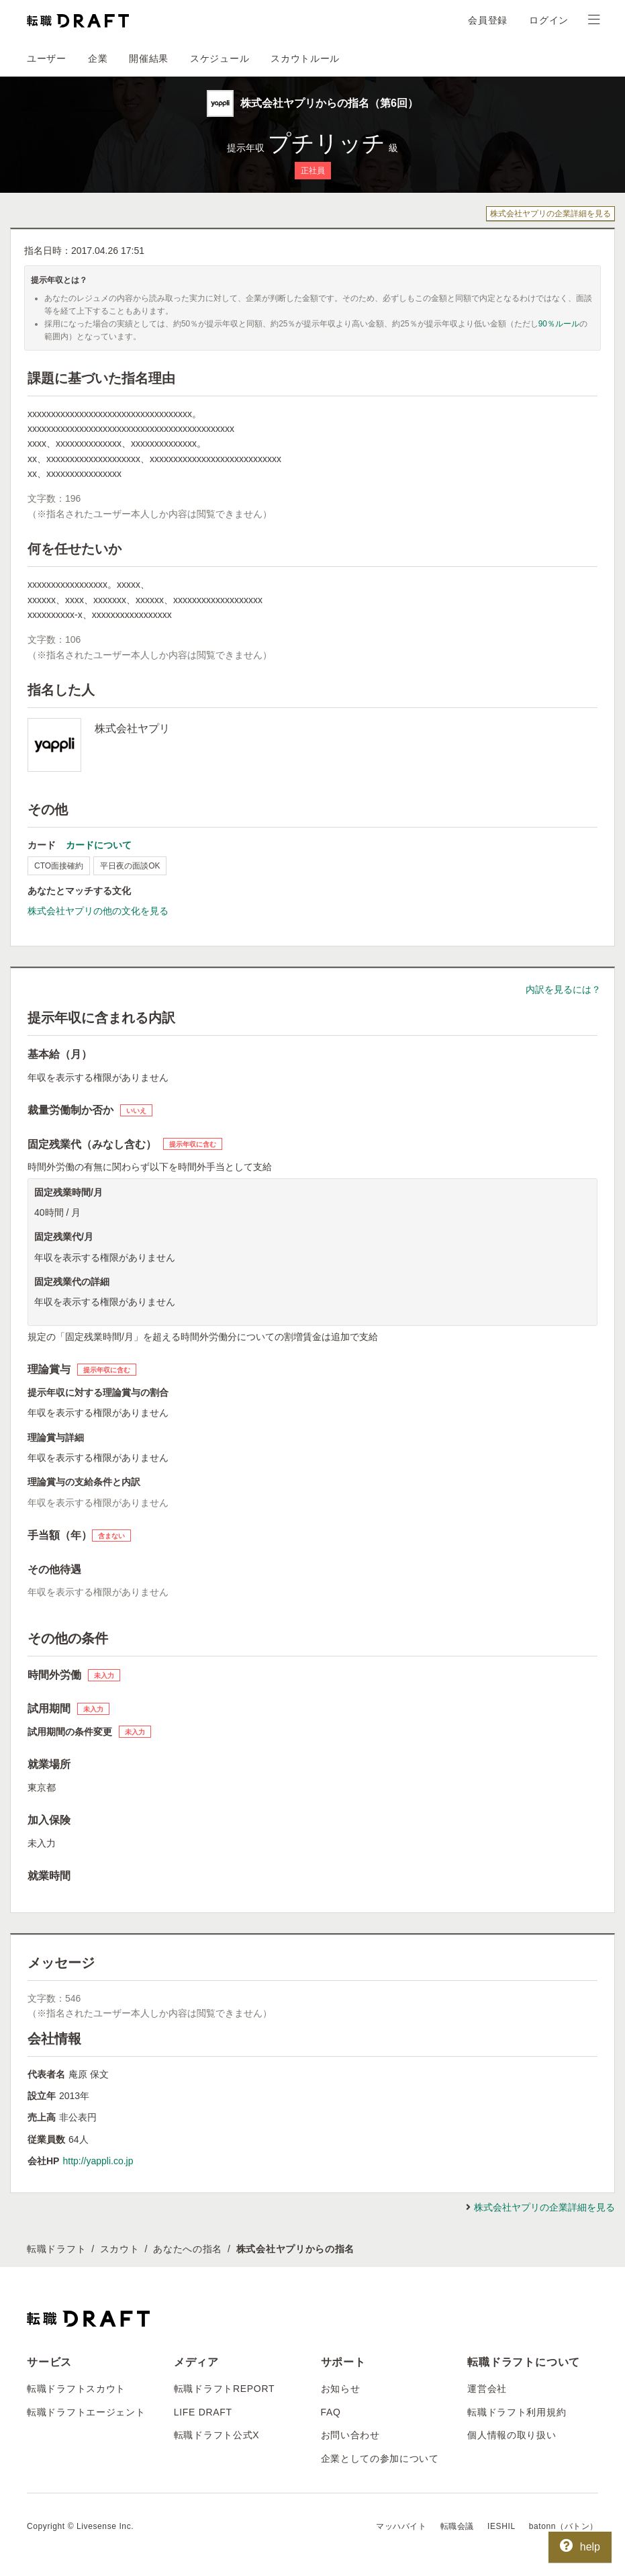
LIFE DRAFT (203, 2412)
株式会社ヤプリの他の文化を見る (98, 910)
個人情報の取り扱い (511, 2435)
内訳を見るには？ (563, 989)
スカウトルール (305, 58)
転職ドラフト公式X (217, 2435)
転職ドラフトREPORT (224, 2388)
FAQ (331, 2412)
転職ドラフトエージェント (86, 2412)
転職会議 (457, 2526)
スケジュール (219, 58)
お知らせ (340, 2388)
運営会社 (487, 2388)
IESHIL (501, 2526)
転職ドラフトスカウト (76, 2388)
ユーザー (46, 58)
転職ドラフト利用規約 (516, 2412)
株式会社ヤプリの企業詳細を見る (550, 213)
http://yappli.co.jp (97, 2161)
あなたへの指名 (187, 2249)
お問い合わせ (350, 2435)
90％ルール (558, 323)
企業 (97, 58)
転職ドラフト (56, 2249)
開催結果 (149, 58)
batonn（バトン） (563, 2526)
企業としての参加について (380, 2458)
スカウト (120, 2249)
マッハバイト (401, 2526)
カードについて (99, 845)
